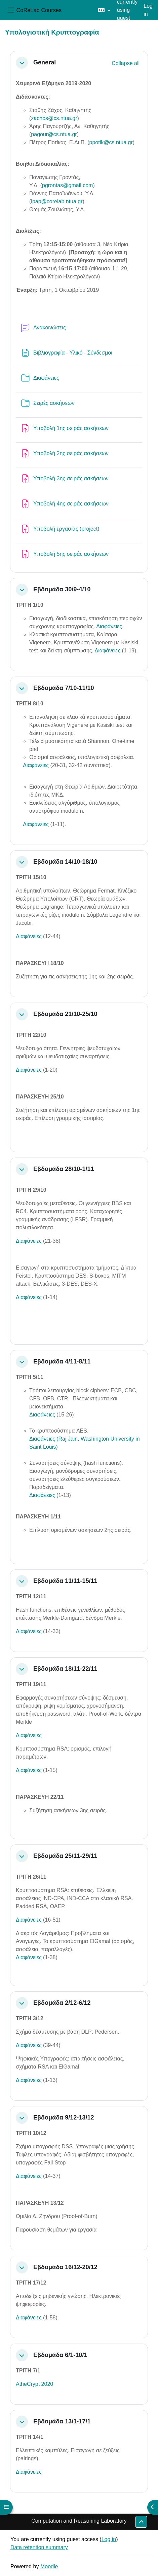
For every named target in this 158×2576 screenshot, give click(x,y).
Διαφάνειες (109, 626)
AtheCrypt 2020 (34, 2384)
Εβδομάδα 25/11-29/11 (65, 1856)
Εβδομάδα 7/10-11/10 (63, 688)
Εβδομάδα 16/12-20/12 (65, 2267)
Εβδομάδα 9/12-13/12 (63, 2117)
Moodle (49, 2566)
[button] (104, 10)
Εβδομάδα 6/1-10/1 (60, 2355)
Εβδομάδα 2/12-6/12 (61, 2002)
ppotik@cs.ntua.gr (111, 142)
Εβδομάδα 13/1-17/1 (61, 2421)
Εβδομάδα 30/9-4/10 (61, 589)
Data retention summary (39, 2547)
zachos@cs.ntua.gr (54, 118)
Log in (148, 10)
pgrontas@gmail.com (67, 185)
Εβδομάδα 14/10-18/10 (65, 861)
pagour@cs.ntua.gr (54, 134)
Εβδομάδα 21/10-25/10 (65, 1014)
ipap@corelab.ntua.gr (56, 201)
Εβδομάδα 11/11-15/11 (65, 1580)
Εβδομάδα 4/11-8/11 (61, 1361)
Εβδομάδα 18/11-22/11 (65, 1668)
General (44, 62)
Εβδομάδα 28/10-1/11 (63, 1169)
